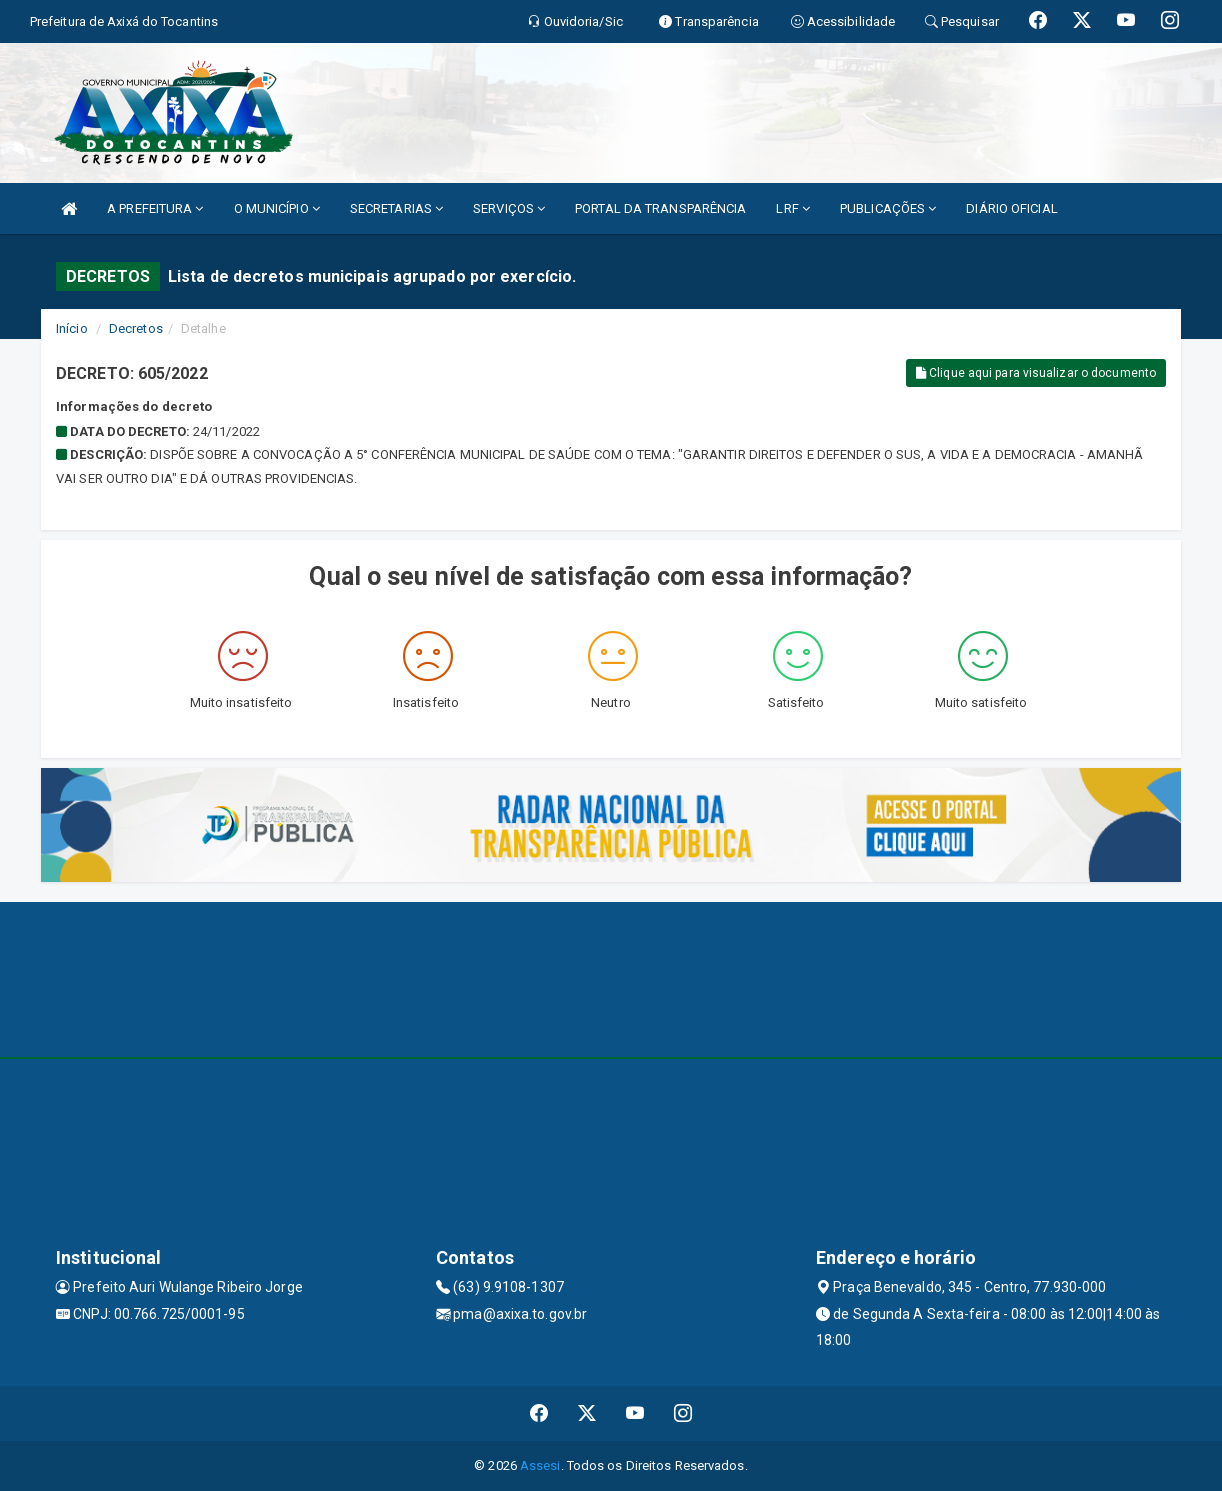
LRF (793, 208)
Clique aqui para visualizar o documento (1036, 373)
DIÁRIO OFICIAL (1011, 208)
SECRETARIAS (396, 208)
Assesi (540, 1465)
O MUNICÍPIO (277, 208)
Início (72, 328)
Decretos (136, 328)
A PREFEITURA (155, 208)
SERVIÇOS (509, 208)
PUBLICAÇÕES (888, 208)
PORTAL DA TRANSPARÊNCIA (660, 208)
